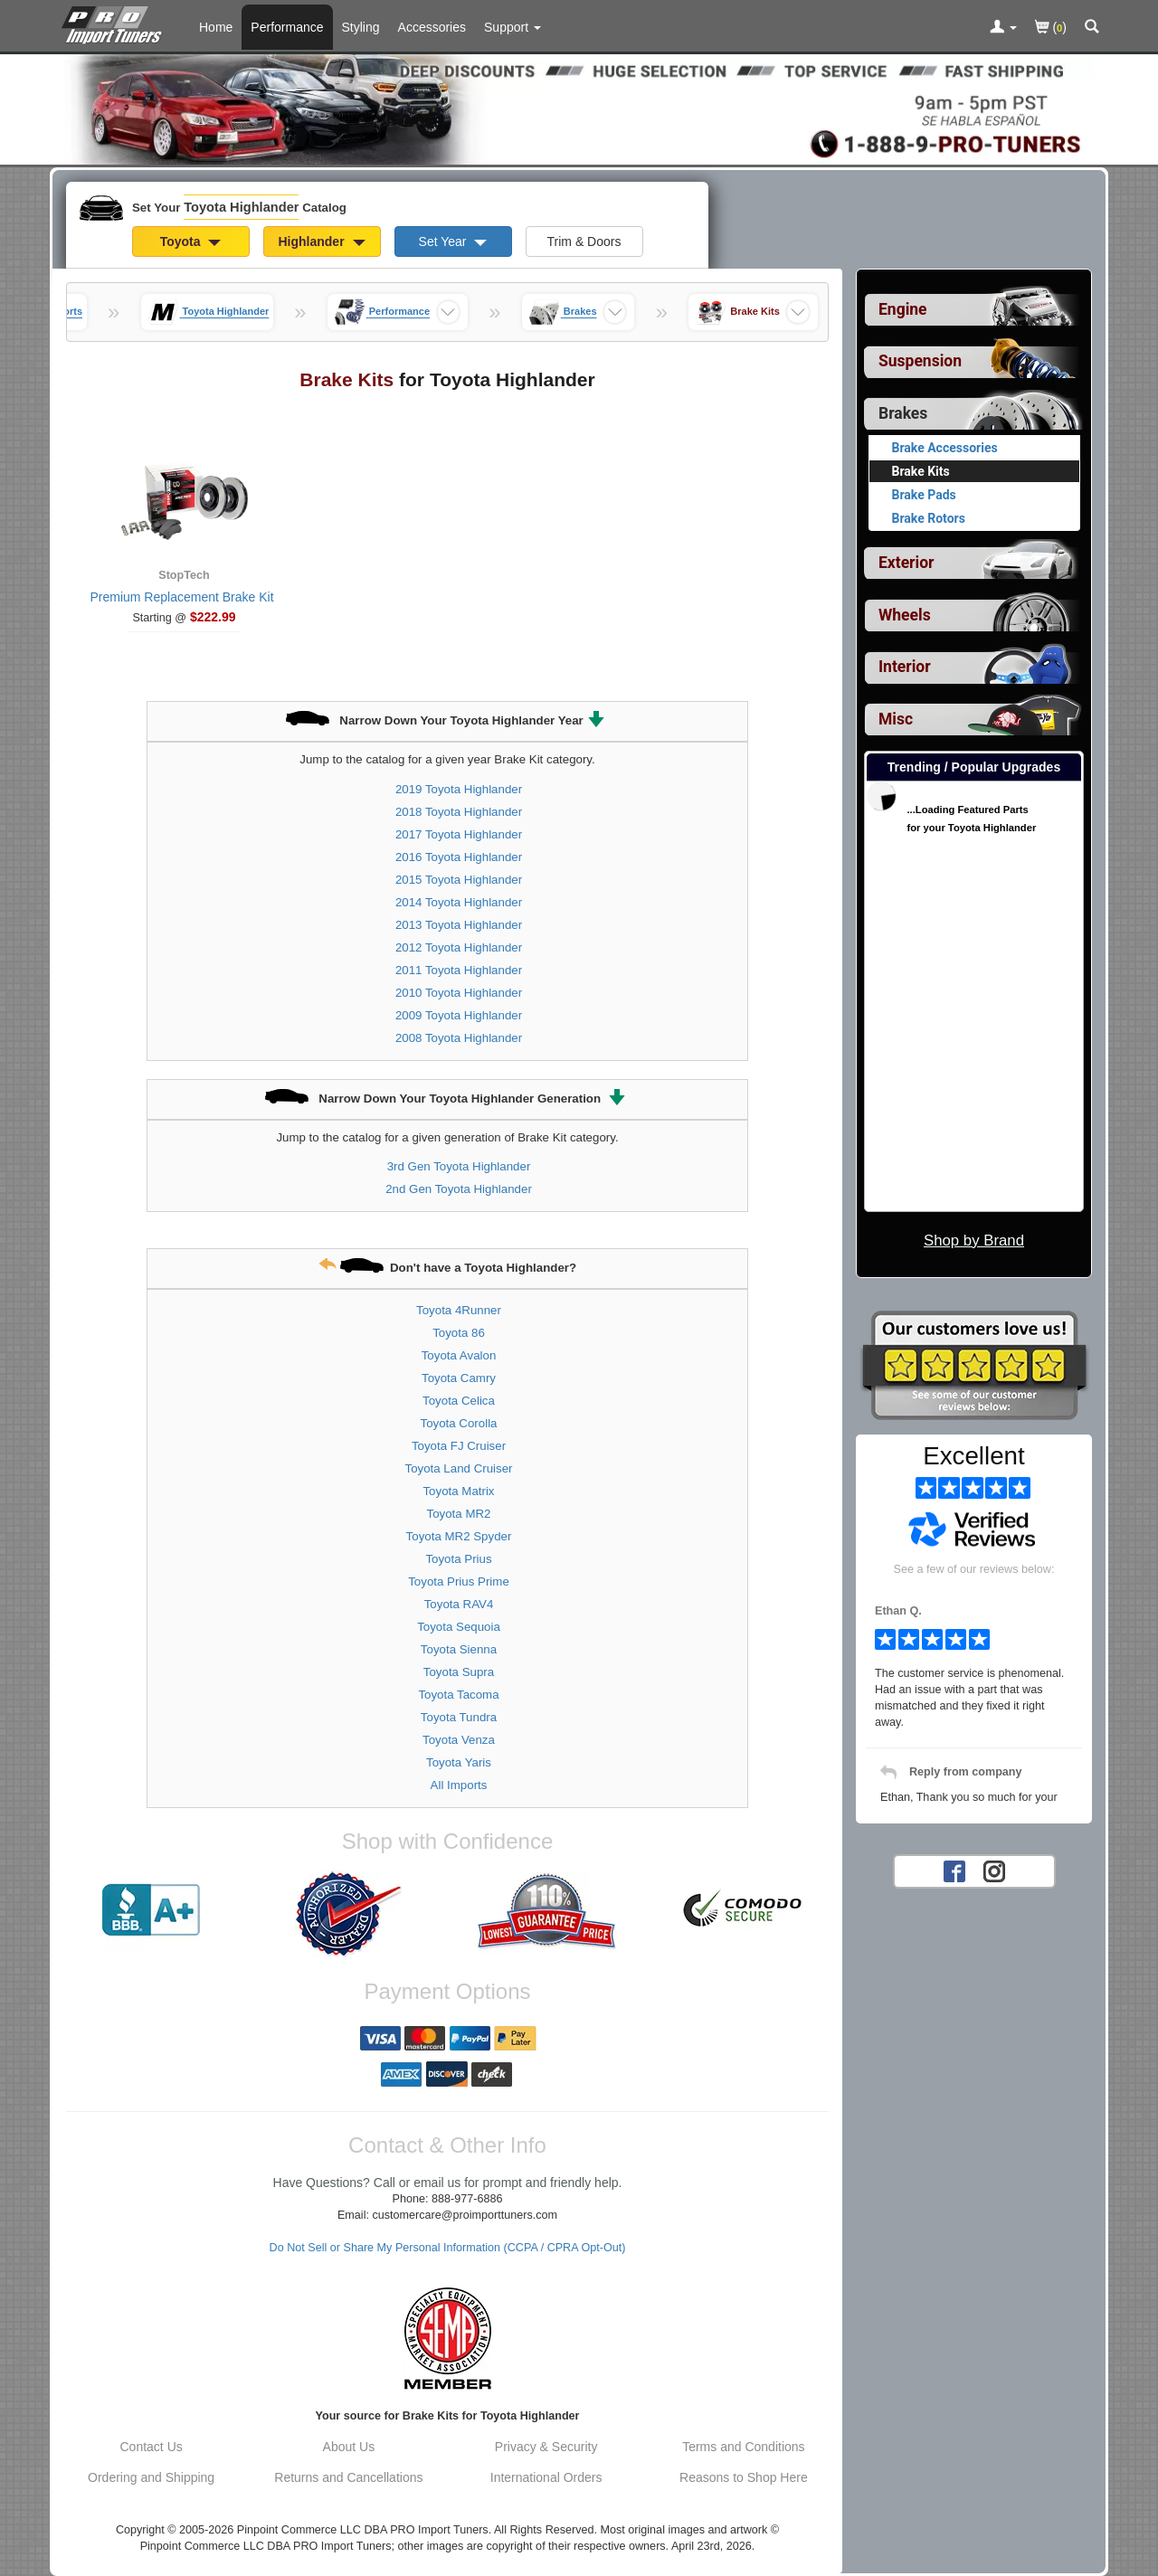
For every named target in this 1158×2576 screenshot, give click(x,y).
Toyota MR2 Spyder (459, 1536)
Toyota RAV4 (459, 1604)
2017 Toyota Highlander (458, 834)
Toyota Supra (458, 1672)
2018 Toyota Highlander (458, 812)
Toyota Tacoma (458, 1694)
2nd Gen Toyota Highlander (458, 1189)
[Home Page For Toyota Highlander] (115, 22)
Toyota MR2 (459, 1513)
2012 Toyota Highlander (458, 947)
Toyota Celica (458, 1400)
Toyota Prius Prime (458, 1581)
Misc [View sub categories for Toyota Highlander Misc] (895, 719)
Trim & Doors (584, 241)
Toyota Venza (458, 1740)
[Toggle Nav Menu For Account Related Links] (1003, 28)
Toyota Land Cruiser (459, 1468)
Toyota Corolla (459, 1423)
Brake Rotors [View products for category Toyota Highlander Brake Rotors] (928, 518)
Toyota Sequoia (458, 1627)
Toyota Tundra (459, 1717)
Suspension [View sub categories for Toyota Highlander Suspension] (920, 361)
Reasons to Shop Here (743, 2477)
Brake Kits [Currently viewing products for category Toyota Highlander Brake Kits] (921, 471)
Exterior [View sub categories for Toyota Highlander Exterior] (906, 563)
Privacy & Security (546, 2446)
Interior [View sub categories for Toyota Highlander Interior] (904, 667)
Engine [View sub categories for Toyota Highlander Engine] (902, 309)
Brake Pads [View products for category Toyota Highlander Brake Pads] (924, 495)
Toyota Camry (459, 1378)
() (1051, 28)
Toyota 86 (458, 1333)
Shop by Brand (974, 1240)
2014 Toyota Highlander (458, 902)
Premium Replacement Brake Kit (181, 597)
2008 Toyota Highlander (458, 1038)
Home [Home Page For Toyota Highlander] (216, 27)
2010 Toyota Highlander (458, 992)
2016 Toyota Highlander (458, 857)
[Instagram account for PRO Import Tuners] (994, 1870)
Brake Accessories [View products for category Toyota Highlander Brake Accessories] (945, 447)
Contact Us (151, 2446)
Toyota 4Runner (458, 1310)
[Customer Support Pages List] (512, 27)
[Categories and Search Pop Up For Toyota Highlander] (1092, 28)
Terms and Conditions (743, 2446)
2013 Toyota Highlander (458, 925)
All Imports (459, 1785)
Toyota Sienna (459, 1649)
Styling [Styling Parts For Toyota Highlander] (361, 27)
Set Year (453, 241)
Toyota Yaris (458, 1762)
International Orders (546, 2477)
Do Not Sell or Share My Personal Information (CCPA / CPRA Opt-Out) (448, 2247)
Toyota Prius (458, 1559)
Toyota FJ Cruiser (459, 1446)
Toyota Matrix (458, 1491)
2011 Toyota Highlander (458, 970)
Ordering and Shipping (151, 2477)
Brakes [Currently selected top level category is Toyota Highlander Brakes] (902, 413)
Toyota (191, 241)
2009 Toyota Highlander (458, 1015)
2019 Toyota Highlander (458, 789)
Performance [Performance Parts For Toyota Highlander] (287, 27)
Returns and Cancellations (348, 2477)
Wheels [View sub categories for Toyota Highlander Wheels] (904, 615)
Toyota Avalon (459, 1355)
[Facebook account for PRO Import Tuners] (954, 1870)
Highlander (321, 241)
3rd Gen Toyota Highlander (459, 1166)
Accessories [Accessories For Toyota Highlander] (432, 27)
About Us (349, 2446)
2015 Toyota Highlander (458, 879)
